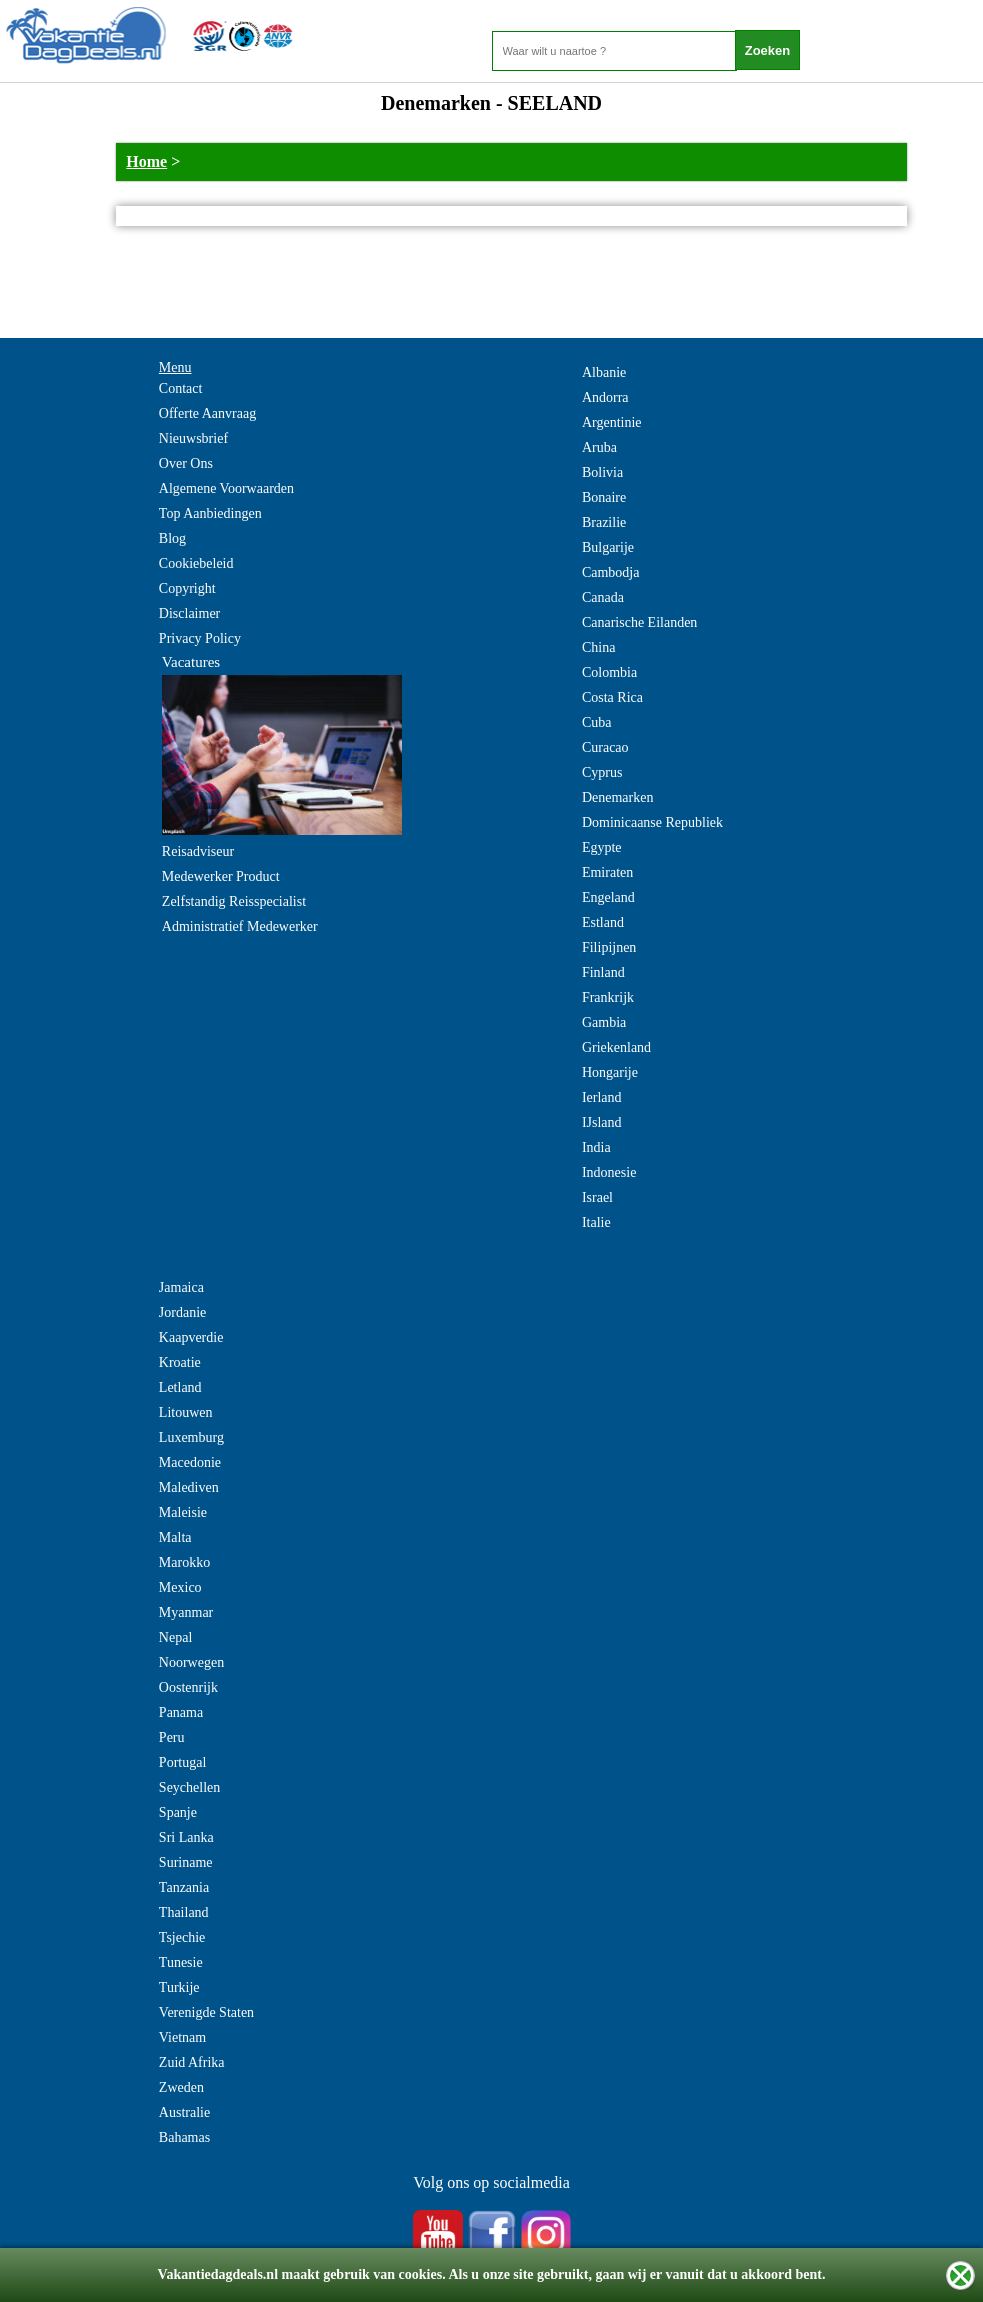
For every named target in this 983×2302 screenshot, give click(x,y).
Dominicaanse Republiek (652, 822)
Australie (184, 2112)
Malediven (189, 1487)
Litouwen (186, 1412)
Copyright (187, 588)
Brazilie (604, 522)
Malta (175, 1537)
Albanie (604, 372)
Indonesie (609, 1172)
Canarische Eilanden (639, 622)
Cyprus (602, 772)
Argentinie (612, 422)
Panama (181, 1712)
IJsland (602, 1122)
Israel (597, 1197)
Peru (172, 1737)
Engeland (608, 897)
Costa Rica (612, 697)
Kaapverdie (191, 1337)
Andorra (605, 397)
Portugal (182, 1762)
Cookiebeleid (196, 563)
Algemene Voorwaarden (226, 488)
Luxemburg (191, 1437)
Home (146, 161)
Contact (181, 388)
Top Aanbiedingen (210, 513)
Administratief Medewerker (240, 926)
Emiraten (607, 872)
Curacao (605, 747)
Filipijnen (609, 947)
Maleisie (183, 1512)
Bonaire (604, 497)
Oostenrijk (188, 1687)
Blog (172, 538)
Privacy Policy (200, 638)
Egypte (602, 847)
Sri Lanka (186, 1837)
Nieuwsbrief (193, 438)
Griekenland (616, 1047)
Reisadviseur (198, 851)
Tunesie (181, 1962)
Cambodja (611, 572)
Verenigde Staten (206, 2012)
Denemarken (618, 797)
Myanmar (186, 1612)
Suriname (186, 1862)
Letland (180, 1387)
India (596, 1147)
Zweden (181, 2087)
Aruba (599, 447)
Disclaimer (189, 613)
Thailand (184, 1912)
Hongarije (610, 1072)
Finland (603, 972)
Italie (596, 1222)
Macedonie (190, 1462)
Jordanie (182, 1312)
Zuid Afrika (192, 2062)
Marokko (184, 1562)
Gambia (604, 1022)
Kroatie (180, 1362)
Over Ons (186, 463)
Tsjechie (182, 1937)
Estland (603, 922)
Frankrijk (608, 997)
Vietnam (182, 2037)
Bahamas (184, 2137)
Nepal (175, 1637)
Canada (603, 597)
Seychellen (189, 1787)
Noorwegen (191, 1662)
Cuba (597, 722)
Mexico (180, 1587)
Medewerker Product (221, 876)
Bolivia (602, 472)
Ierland (602, 1097)
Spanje (178, 1812)
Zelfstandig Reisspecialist (234, 901)
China (598, 647)
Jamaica (181, 1287)
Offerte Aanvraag (207, 413)
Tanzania (184, 1887)
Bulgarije (608, 547)
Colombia (609, 672)
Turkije (179, 1987)
